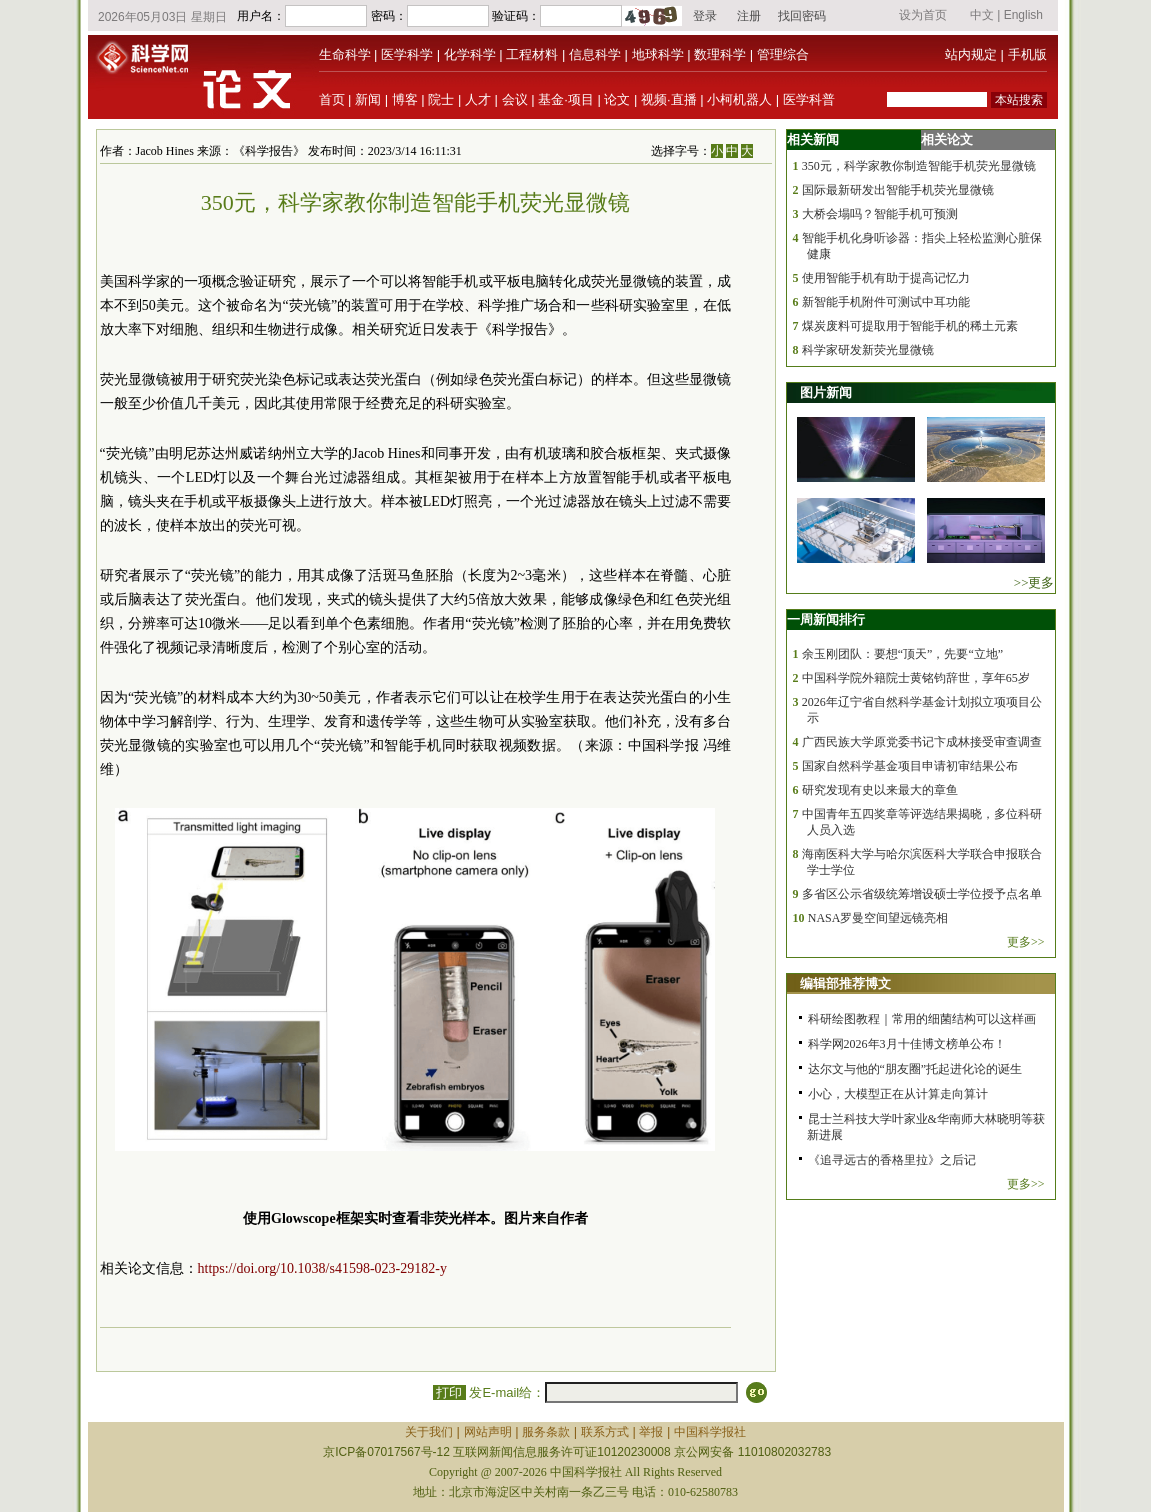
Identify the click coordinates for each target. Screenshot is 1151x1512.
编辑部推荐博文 (845, 983)
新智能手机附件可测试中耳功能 (886, 302)
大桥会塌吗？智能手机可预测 (880, 214)
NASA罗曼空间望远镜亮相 (878, 918)
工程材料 (532, 54)
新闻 (368, 99)
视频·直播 (669, 99)
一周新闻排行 (826, 619)
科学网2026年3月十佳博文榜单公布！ (907, 1044)
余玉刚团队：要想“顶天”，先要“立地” (902, 654)
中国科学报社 (710, 1432)
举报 (651, 1432)
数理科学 (720, 54)
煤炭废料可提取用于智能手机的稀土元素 (910, 326)
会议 (515, 99)
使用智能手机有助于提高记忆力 (886, 278)
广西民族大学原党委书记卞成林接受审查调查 (922, 742)
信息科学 (595, 54)
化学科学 (470, 54)
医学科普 (809, 99)
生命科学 (345, 54)
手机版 (1027, 54)
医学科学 (407, 54)
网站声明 (488, 1432)
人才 (478, 99)
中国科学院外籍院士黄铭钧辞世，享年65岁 (916, 678)
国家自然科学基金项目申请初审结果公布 (910, 766)
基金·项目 (566, 99)
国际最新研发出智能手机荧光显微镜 (898, 190)
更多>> (1026, 942)
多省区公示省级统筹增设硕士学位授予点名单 (922, 894)
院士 (441, 99)
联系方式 (605, 1432)
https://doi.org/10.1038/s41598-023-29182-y (322, 1268)
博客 (405, 99)
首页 (332, 99)
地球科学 (658, 54)
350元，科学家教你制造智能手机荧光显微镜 (919, 166)
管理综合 (783, 54)
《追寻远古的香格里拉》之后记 (892, 1160)
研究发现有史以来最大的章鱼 (880, 790)
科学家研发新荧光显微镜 (868, 350)
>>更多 (1034, 582)
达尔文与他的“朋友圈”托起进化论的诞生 (915, 1069)
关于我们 (429, 1432)
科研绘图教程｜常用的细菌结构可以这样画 (922, 1019)
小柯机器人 (739, 99)
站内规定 (971, 54)
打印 (449, 1392)
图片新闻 (826, 392)
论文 (617, 99)
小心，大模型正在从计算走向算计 (898, 1094)
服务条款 (546, 1432)
